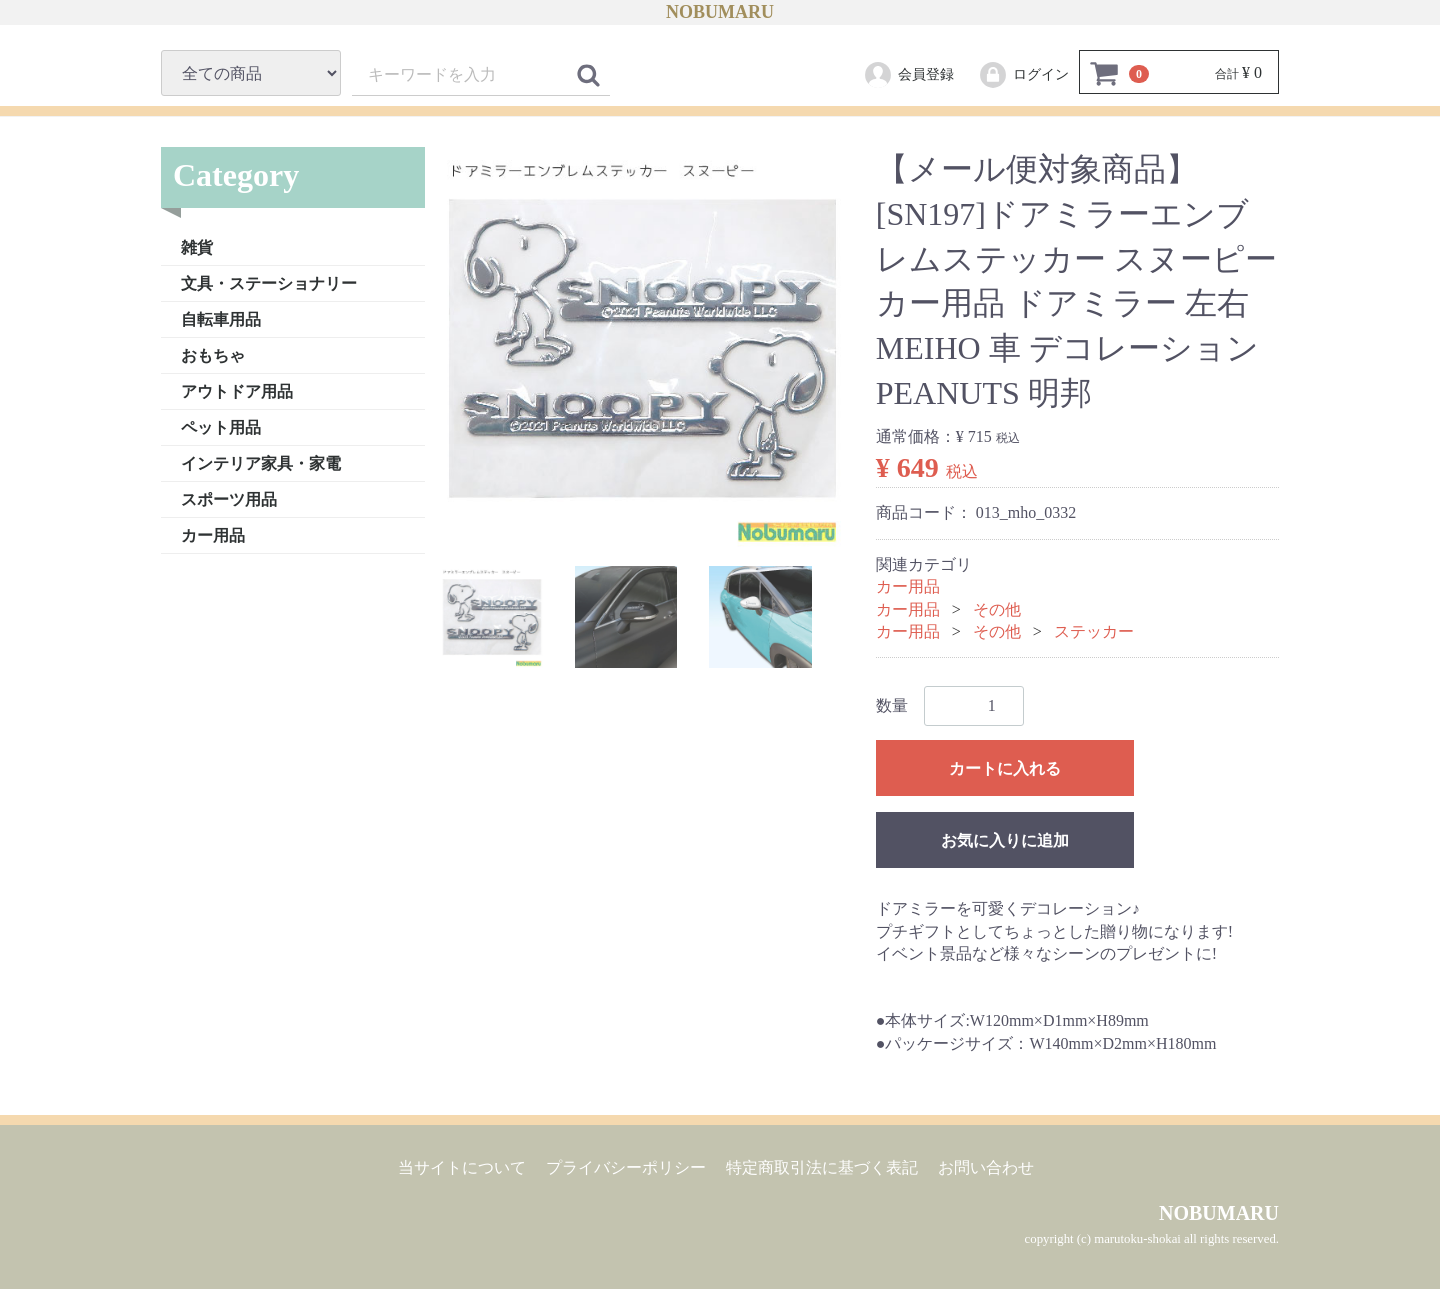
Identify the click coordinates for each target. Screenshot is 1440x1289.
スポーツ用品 (229, 498)
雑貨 (197, 246)
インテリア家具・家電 (261, 462)
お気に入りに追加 (1005, 840)
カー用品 (213, 534)
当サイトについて (462, 1167)
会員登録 (908, 75)
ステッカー (1094, 631)
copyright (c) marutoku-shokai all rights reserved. (1152, 1239)
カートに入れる (1005, 768)
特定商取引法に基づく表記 (822, 1167)
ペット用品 (221, 426)
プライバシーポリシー (626, 1167)
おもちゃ (213, 354)
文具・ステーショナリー (269, 282)
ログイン (1023, 75)
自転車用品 (221, 318)
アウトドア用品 (237, 390)
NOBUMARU (720, 12)
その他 (997, 608)
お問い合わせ (986, 1167)
